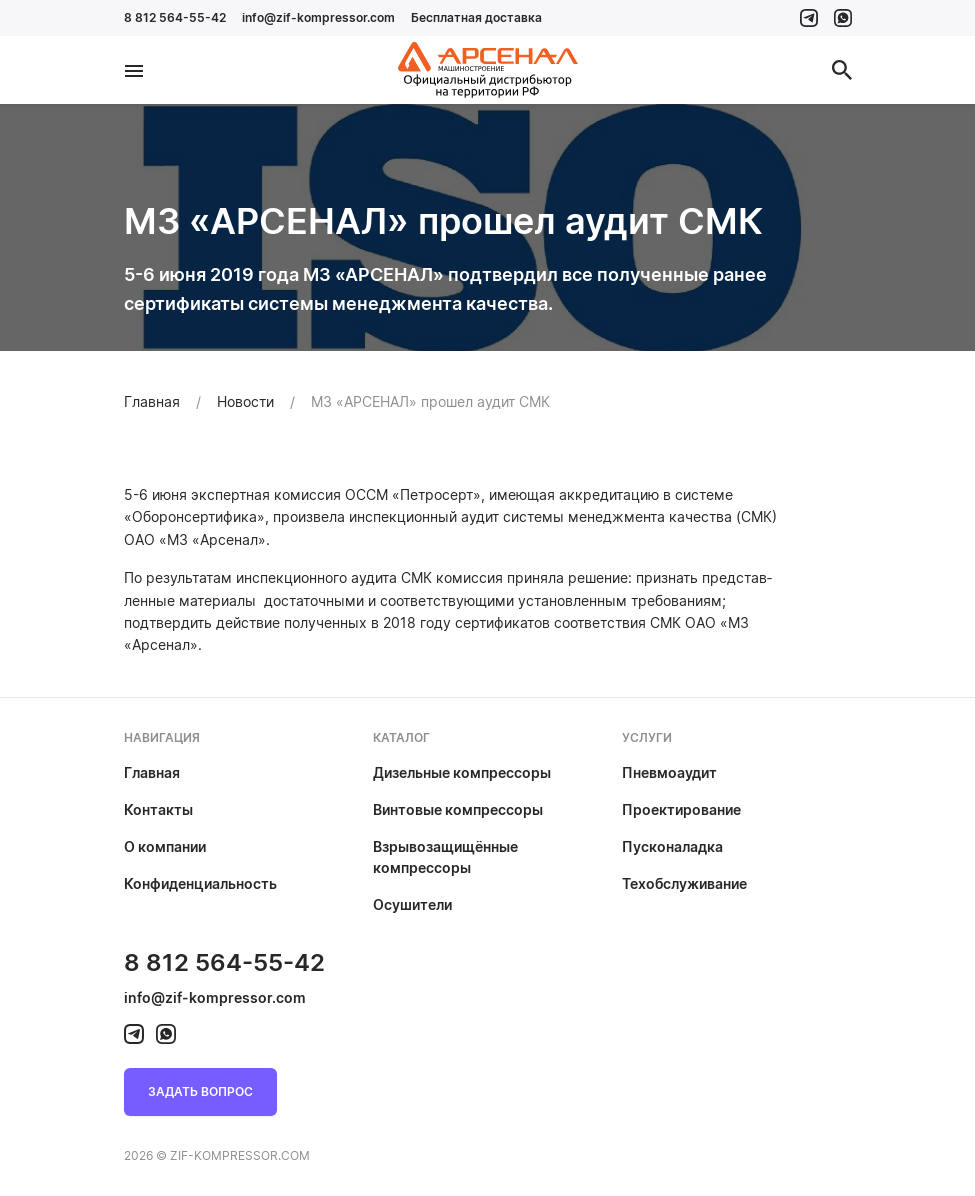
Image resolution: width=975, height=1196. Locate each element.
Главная (152, 772)
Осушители (412, 904)
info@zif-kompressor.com (318, 17)
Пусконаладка (672, 846)
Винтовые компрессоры (458, 809)
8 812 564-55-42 (175, 17)
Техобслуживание (684, 883)
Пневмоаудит (669, 772)
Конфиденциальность (200, 883)
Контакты (158, 809)
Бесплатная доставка (476, 17)
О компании (165, 846)
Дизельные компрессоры (462, 772)
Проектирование (681, 809)
